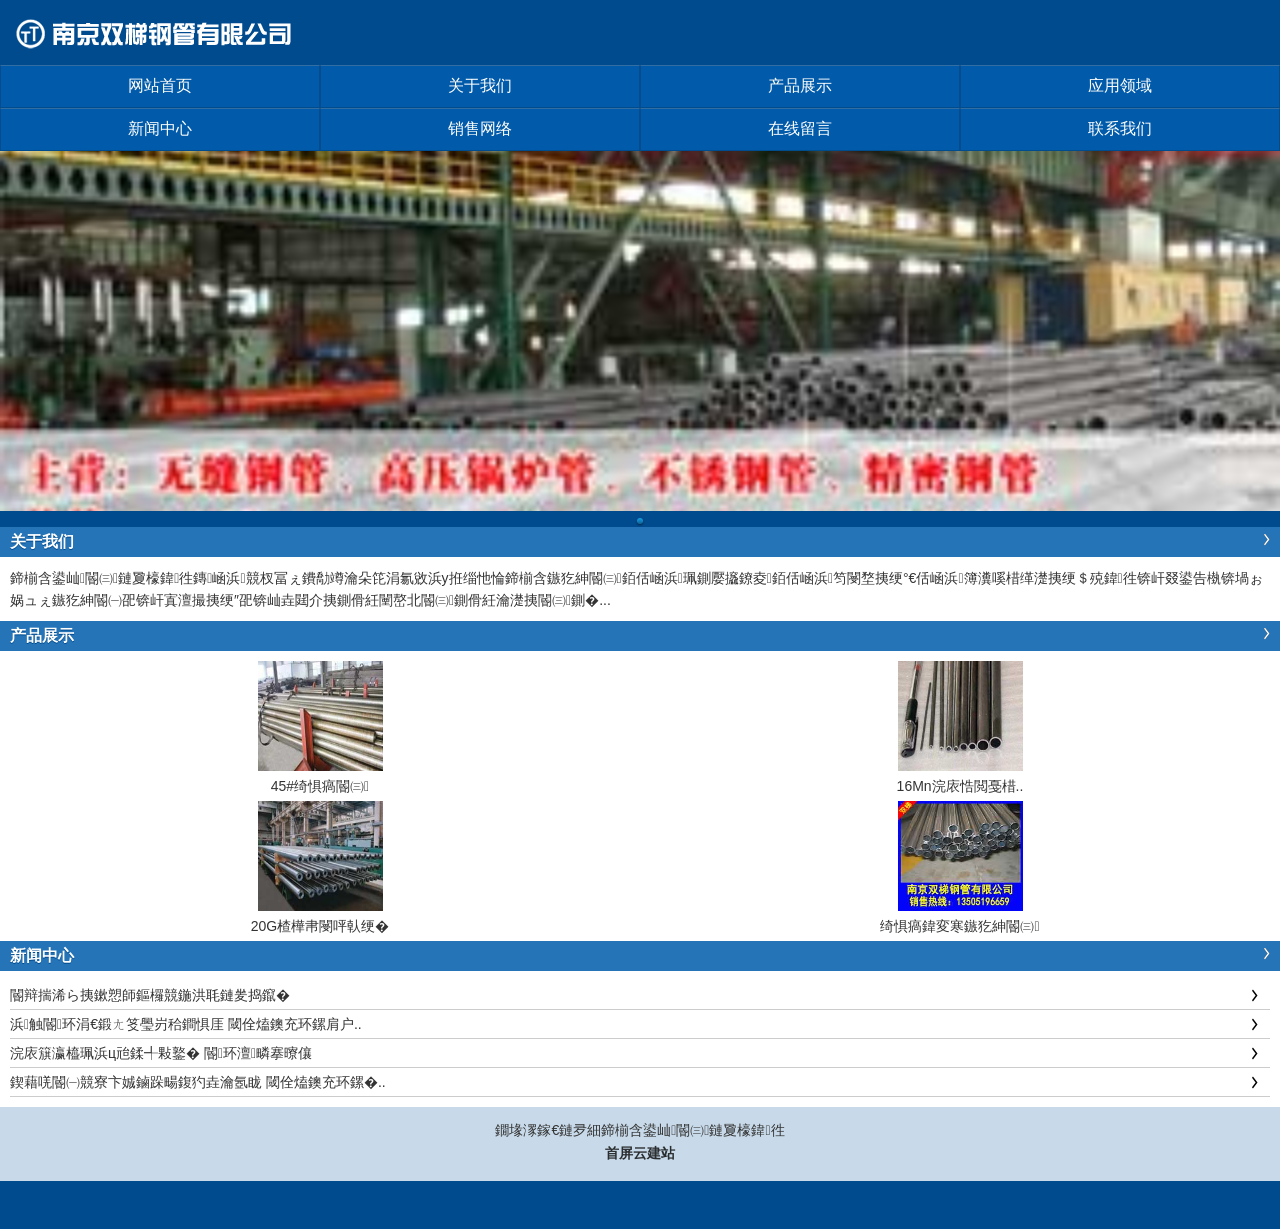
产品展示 (800, 85)
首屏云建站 (640, 1153)
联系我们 (1120, 128)
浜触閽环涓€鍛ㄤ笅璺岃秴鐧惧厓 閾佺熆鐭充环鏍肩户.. (186, 1024)
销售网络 (480, 128)
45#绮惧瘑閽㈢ (320, 786)
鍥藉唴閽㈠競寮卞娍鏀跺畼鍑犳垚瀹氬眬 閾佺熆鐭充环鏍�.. (198, 1082)
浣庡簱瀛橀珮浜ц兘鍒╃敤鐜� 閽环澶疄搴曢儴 (161, 1053)
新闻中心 (160, 128)
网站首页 (160, 85)
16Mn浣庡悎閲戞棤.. (960, 786)
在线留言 (800, 128)
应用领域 (1120, 85)
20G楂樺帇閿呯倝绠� (320, 926)
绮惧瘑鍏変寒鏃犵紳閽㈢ (959, 926)
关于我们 (480, 85)
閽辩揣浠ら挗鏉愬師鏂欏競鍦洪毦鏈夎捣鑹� (150, 995)
